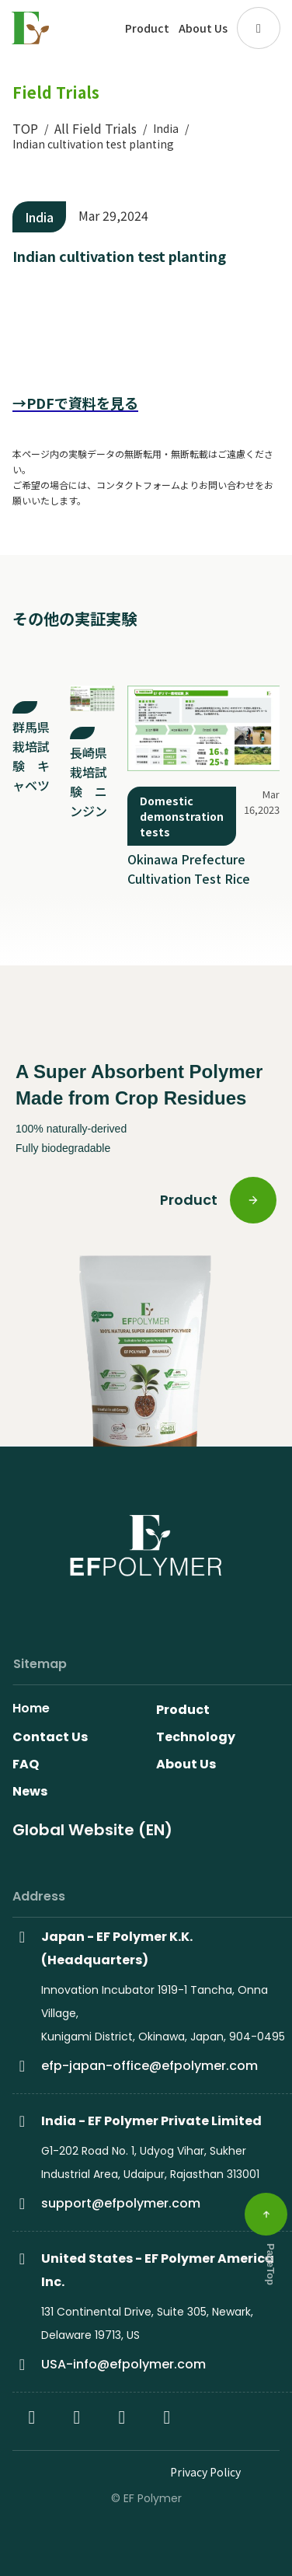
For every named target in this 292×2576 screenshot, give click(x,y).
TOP (25, 128)
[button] (258, 28)
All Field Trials (95, 128)
